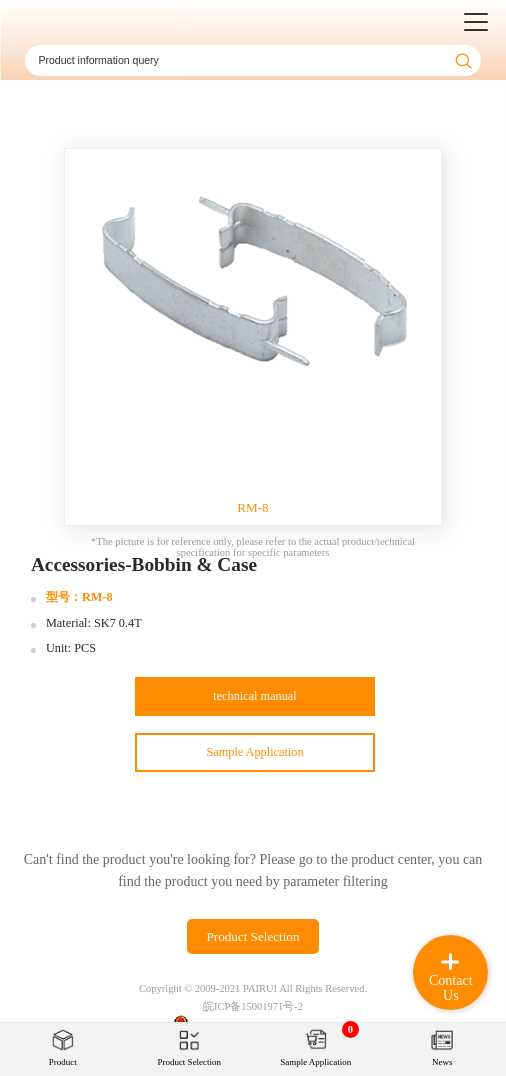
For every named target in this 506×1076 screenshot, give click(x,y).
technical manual (254, 696)
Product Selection (252, 936)
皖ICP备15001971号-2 (253, 1006)
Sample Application (254, 752)
